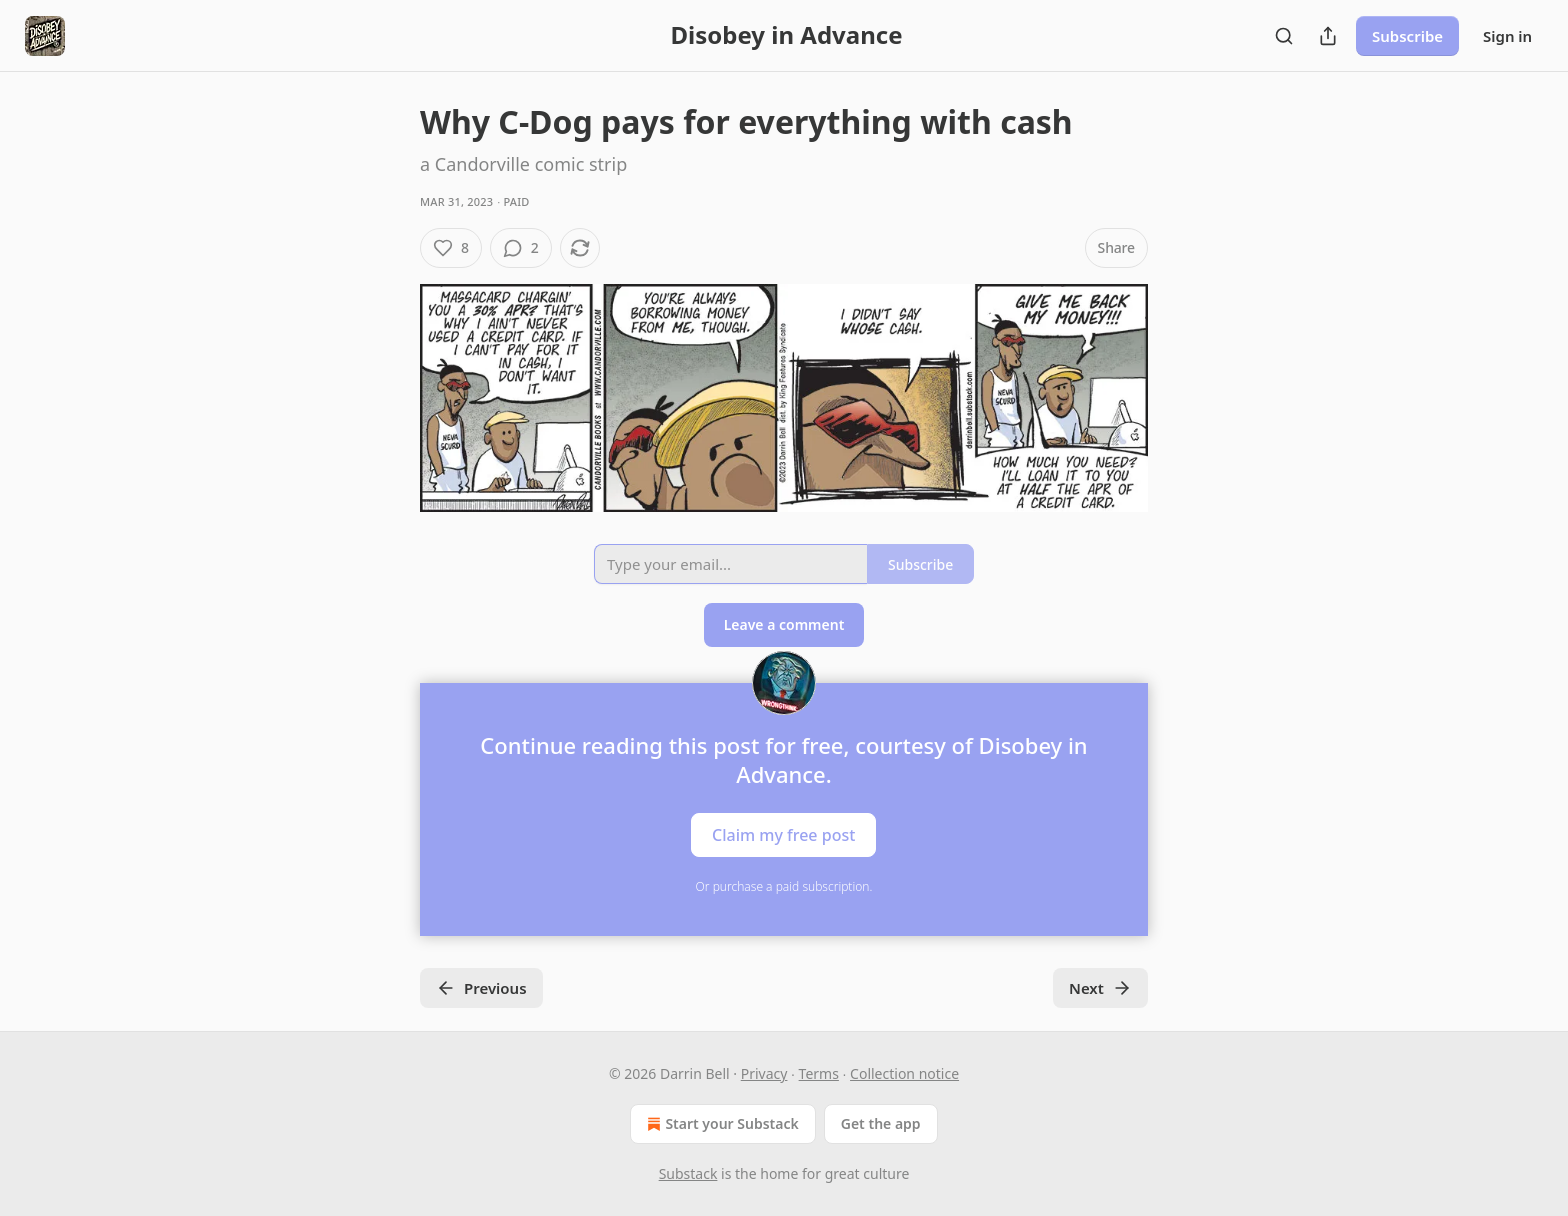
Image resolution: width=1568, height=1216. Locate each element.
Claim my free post (783, 834)
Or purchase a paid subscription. (784, 886)
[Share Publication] (1328, 36)
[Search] (1284, 36)
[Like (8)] (451, 248)
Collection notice (904, 1073)
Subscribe (1407, 36)
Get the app (881, 1123)
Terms (819, 1073)
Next (1100, 988)
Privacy (764, 1073)
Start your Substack (720, 1124)
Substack (688, 1173)
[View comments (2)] (521, 248)
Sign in (1507, 36)
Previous (481, 988)
